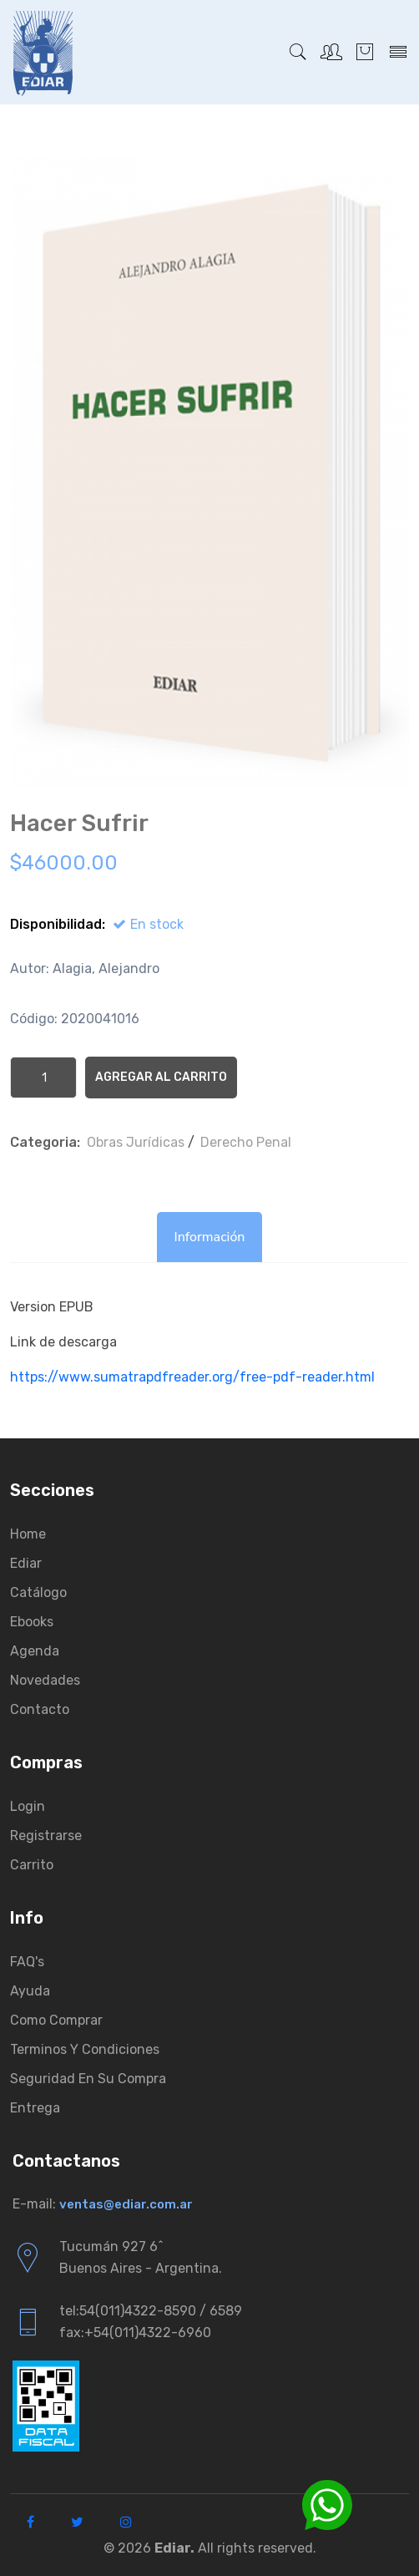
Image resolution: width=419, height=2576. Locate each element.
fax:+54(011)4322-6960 (135, 2332)
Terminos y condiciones (84, 2049)
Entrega (35, 2108)
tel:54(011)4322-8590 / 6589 (150, 2311)
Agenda (34, 1651)
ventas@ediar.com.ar (126, 2204)
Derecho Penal (245, 1142)
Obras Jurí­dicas (135, 1142)
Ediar (26, 1563)
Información (209, 1237)
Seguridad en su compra (88, 2079)
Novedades (45, 1680)
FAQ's (27, 1962)
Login (27, 1806)
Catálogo (38, 1592)
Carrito (31, 1865)
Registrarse (46, 1835)
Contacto (39, 1709)
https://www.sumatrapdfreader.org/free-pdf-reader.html (192, 1377)
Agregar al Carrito (161, 1077)
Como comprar (56, 2020)
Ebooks (31, 1622)
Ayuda (30, 1991)
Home (28, 1534)
